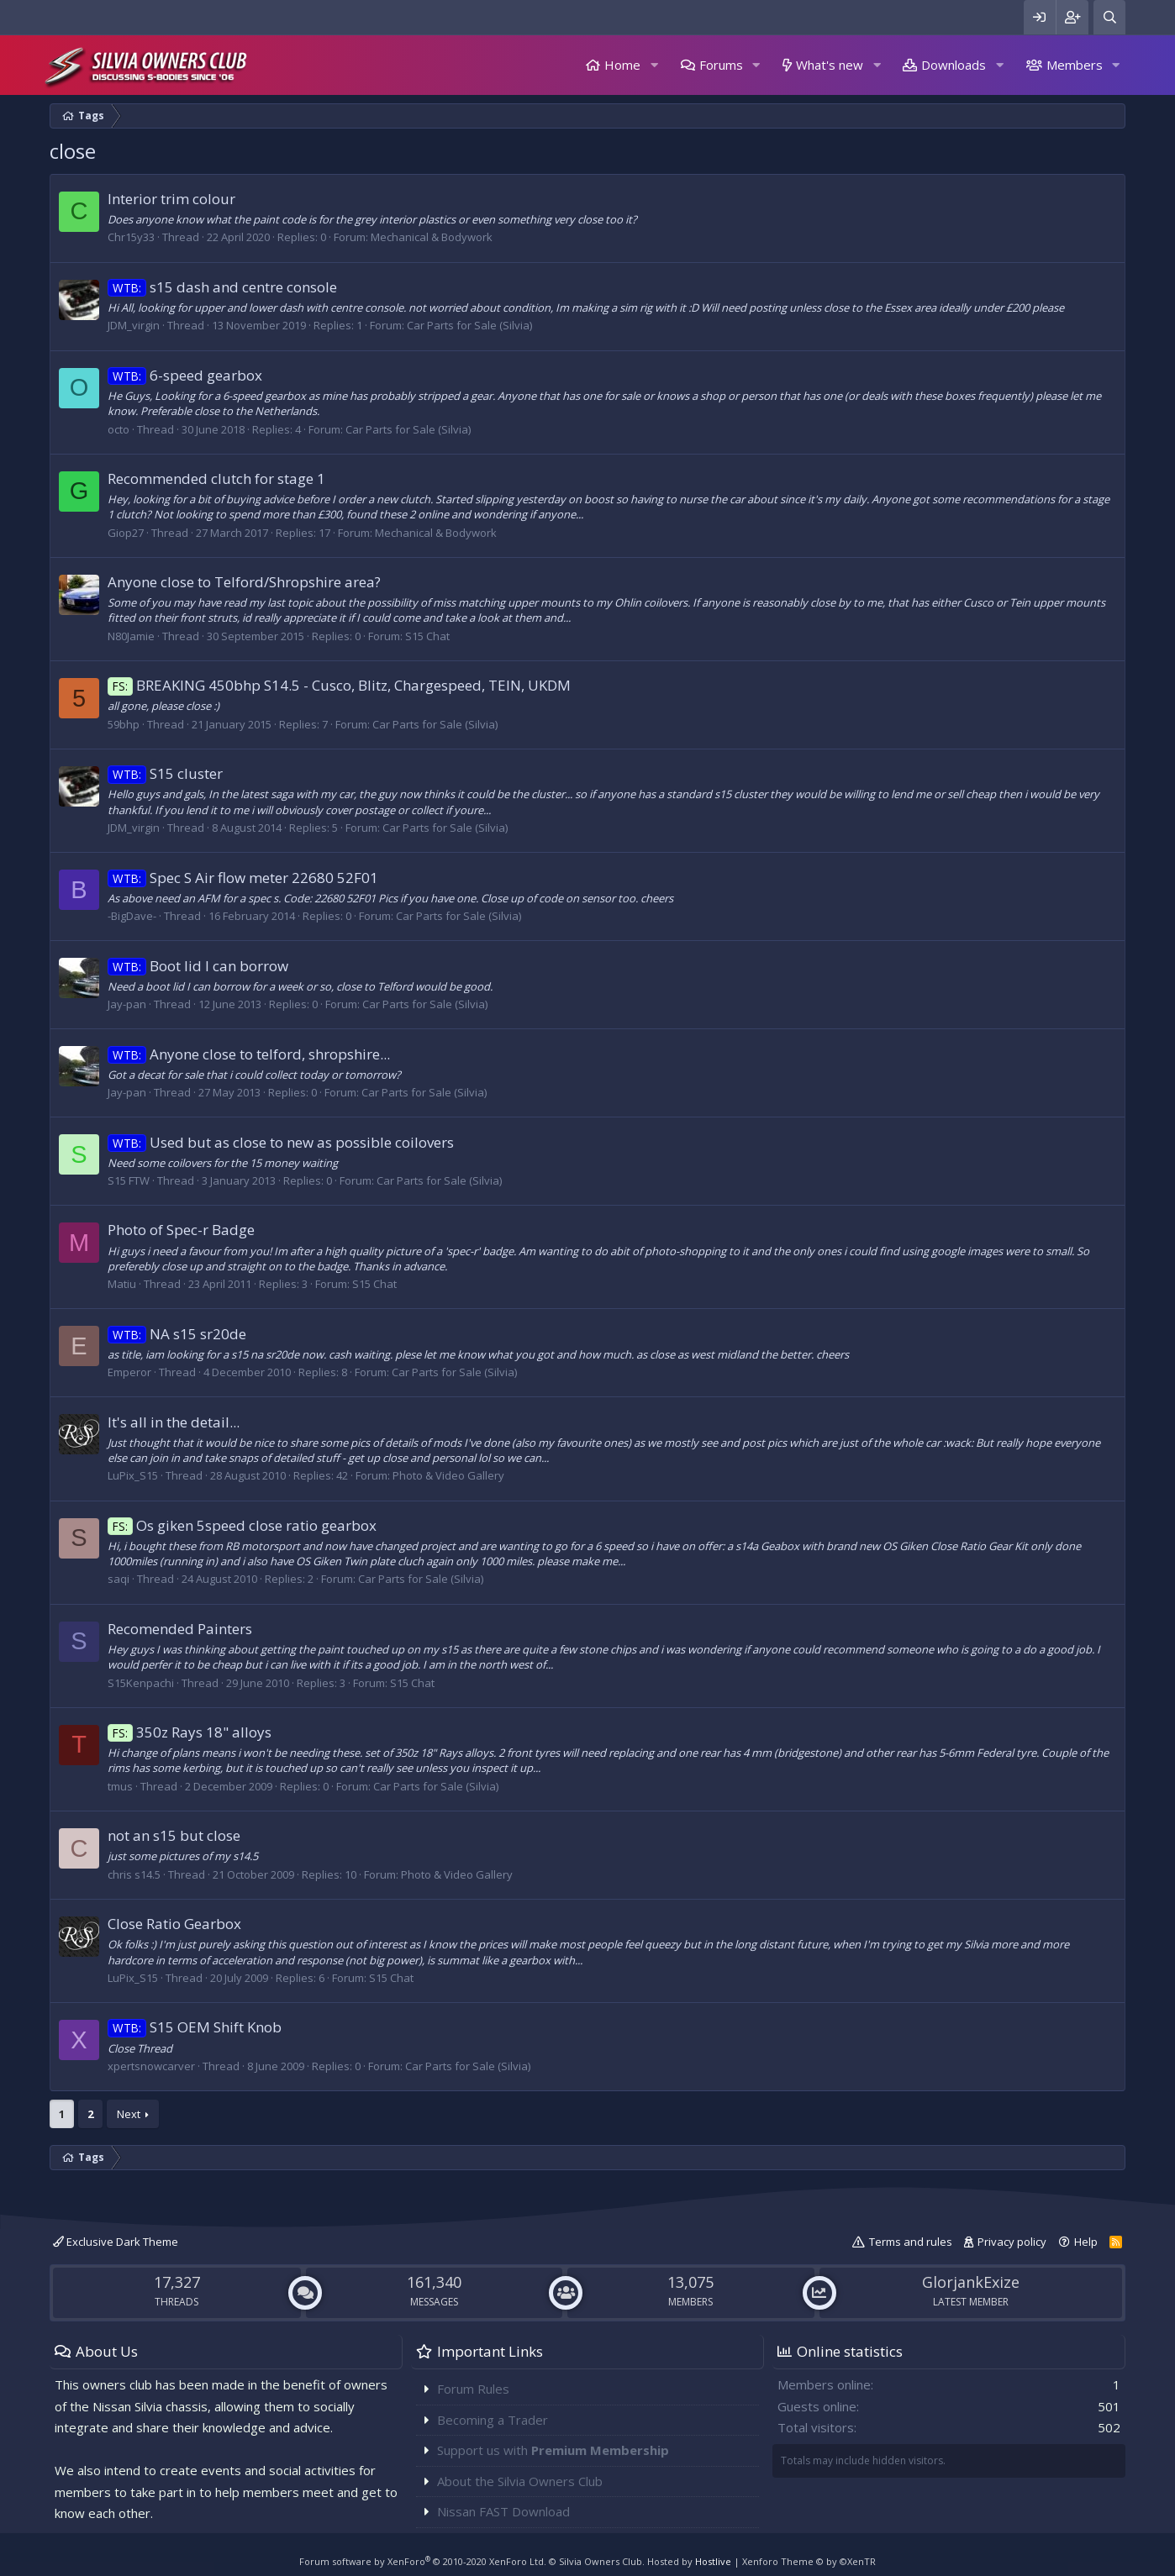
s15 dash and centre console (222, 287)
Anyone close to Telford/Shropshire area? (244, 581)
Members (1074, 64)
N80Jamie (131, 636)
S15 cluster (165, 773)
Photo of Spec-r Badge (181, 1229)
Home (622, 64)
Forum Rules (473, 2388)
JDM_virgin (134, 325)
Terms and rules (910, 2241)
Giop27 (126, 532)
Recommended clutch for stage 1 (216, 478)
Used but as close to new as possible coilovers (281, 1142)
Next (128, 2113)
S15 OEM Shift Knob (195, 2027)
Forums (721, 64)
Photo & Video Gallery (448, 1475)
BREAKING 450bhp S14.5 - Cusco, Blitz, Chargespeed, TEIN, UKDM (339, 685)
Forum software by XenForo (422, 2561)
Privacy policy (1011, 2241)
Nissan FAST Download (503, 2511)
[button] (654, 65)
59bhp (124, 724)
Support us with (553, 2450)
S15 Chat (427, 636)
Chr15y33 (131, 236)
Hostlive (713, 2561)
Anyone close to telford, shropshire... (249, 1054)
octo (118, 429)
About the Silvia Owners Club (520, 2481)
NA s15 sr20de (177, 1333)
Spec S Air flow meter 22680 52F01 (243, 877)
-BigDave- (132, 915)
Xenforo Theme (809, 2561)
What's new (829, 64)
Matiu (122, 1283)
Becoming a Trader (492, 2419)
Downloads (953, 64)
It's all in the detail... (174, 1422)
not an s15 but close (174, 1835)
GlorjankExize (971, 2282)
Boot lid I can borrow (198, 965)
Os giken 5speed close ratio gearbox (242, 1525)
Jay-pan (127, 1004)
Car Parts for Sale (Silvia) (469, 325)
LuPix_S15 (133, 1475)
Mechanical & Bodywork (432, 236)
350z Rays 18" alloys (189, 1732)
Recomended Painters (180, 1628)
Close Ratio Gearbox (174, 1923)
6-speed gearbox (185, 375)
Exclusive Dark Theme (115, 2241)
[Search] (1109, 17)
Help (1086, 2241)
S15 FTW (129, 1180)
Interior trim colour (171, 198)
